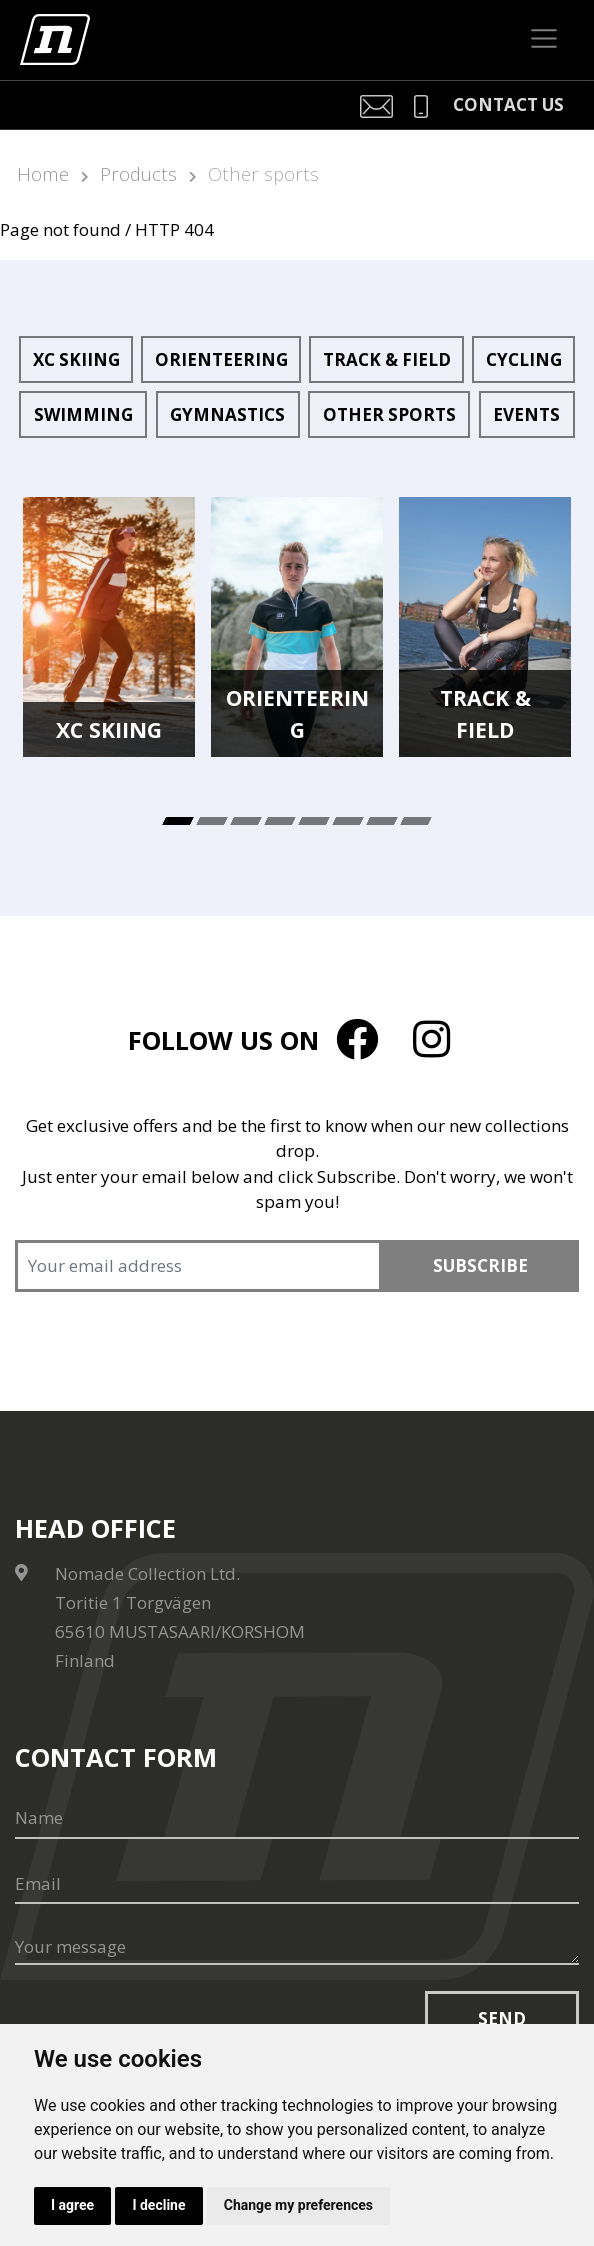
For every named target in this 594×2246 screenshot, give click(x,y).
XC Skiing (76, 359)
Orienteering (221, 359)
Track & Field (387, 359)
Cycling (524, 359)
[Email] (297, 1884)
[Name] (297, 1818)
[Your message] (297, 1948)
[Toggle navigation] (544, 39)
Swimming (83, 414)
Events (526, 414)
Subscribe (480, 1265)
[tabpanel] (109, 627)
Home (43, 173)
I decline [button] (158, 2205)
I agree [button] (72, 2205)
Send (502, 2018)
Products (138, 173)
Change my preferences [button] (298, 2205)
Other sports (263, 173)
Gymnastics (227, 414)
